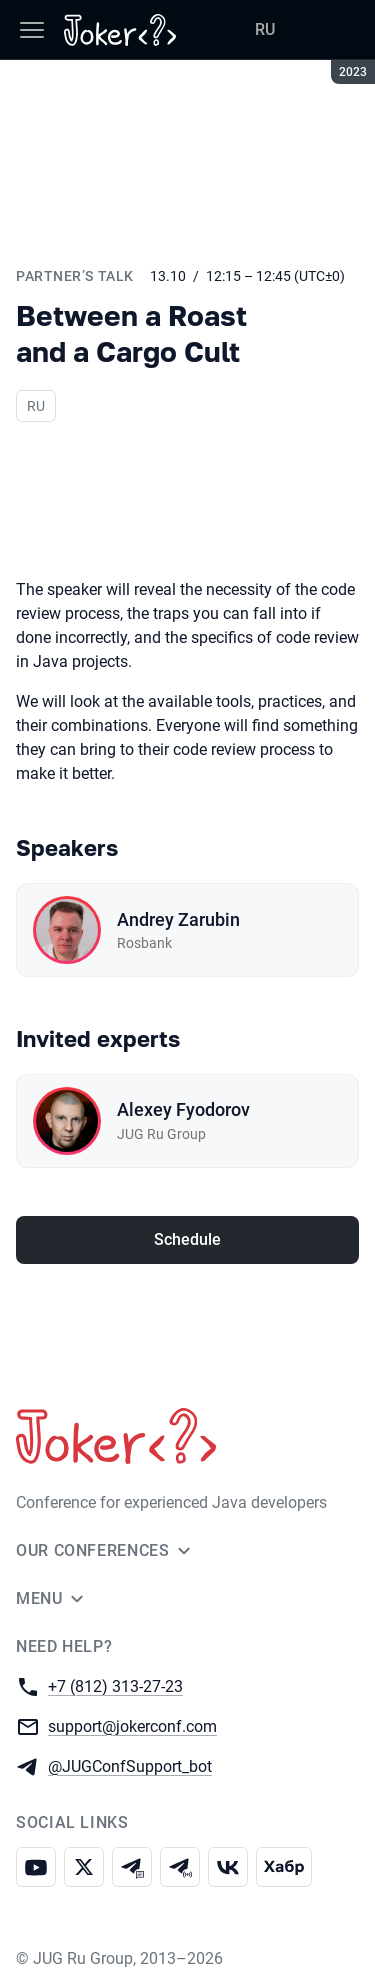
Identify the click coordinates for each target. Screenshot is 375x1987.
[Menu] (32, 30)
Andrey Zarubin (178, 919)
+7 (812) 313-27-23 (115, 1685)
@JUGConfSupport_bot (130, 1765)
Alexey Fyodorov (183, 1109)
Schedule (187, 1239)
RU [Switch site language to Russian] (265, 29)
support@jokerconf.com (132, 1725)
